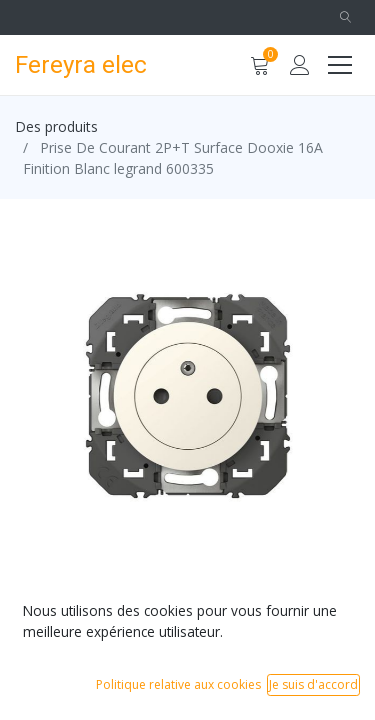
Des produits (56, 126)
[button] (345, 17)
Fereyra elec (74, 64)
